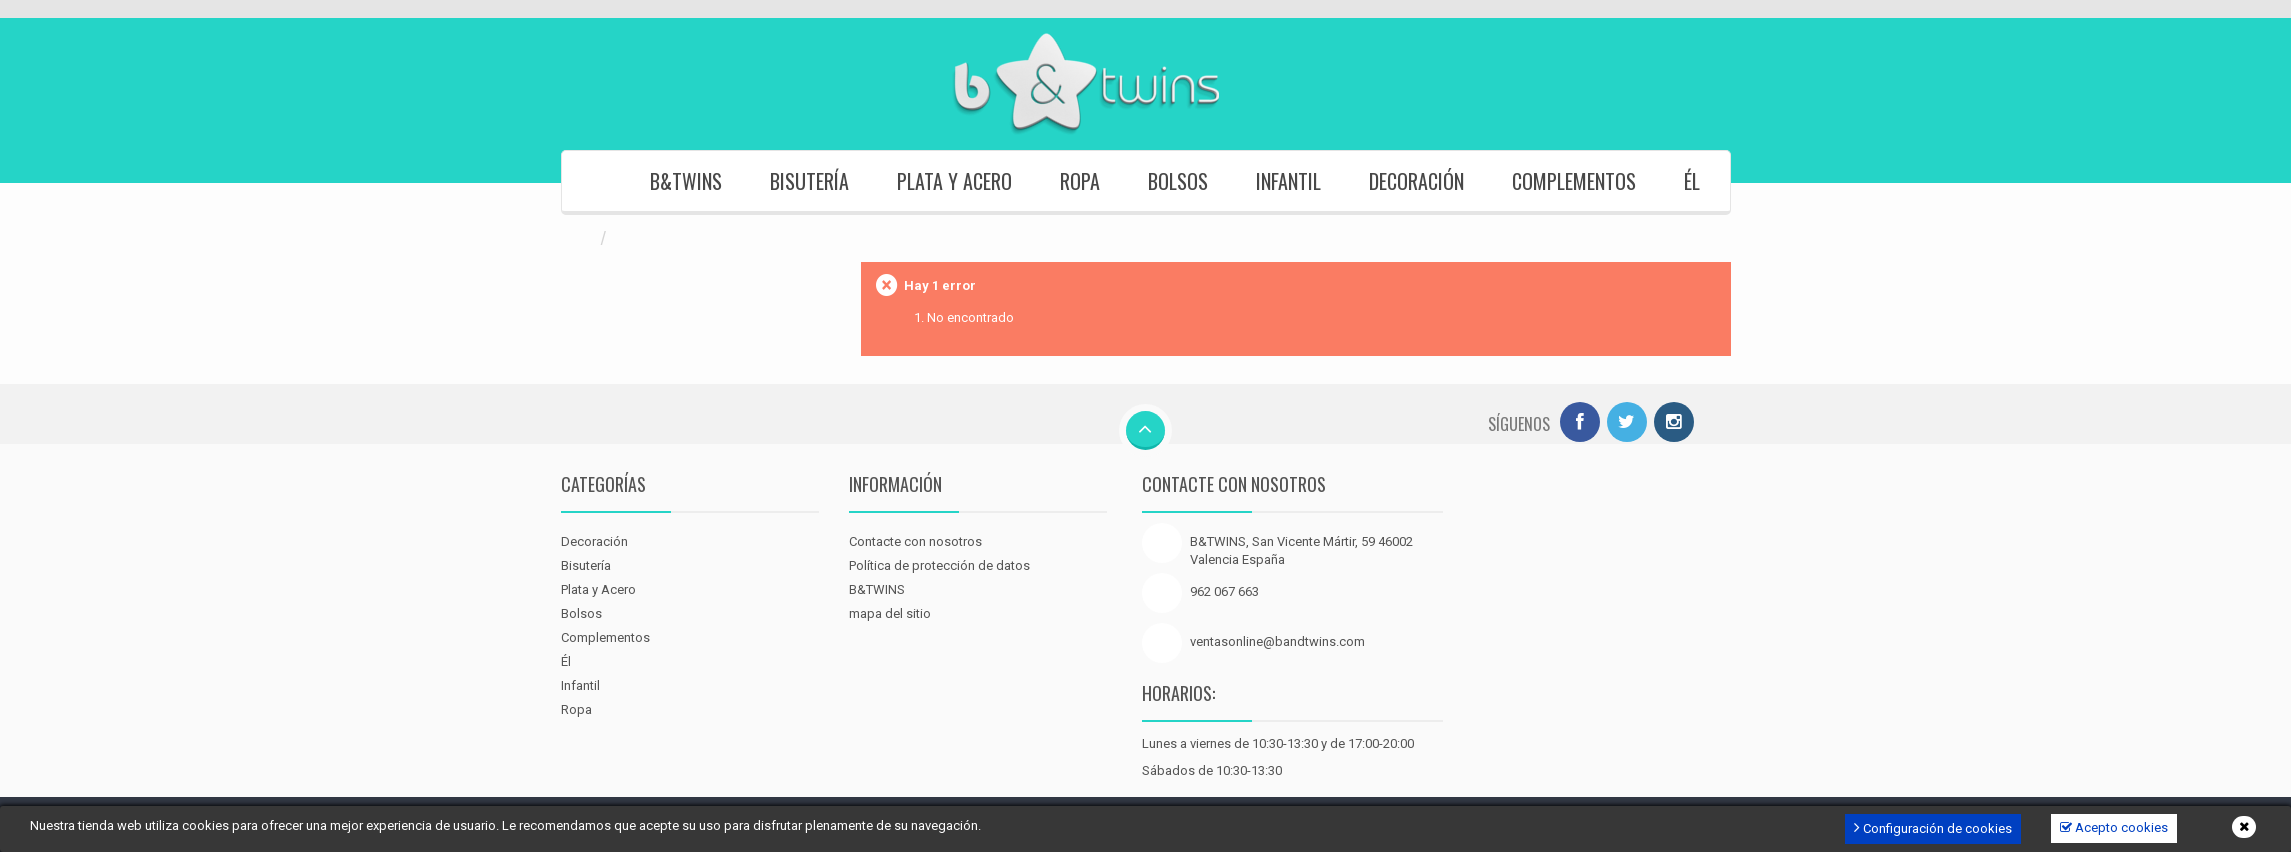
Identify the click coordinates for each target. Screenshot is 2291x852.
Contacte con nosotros (915, 541)
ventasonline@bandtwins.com (1277, 641)
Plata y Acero (954, 181)
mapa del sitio (890, 613)
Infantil (1288, 181)
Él (1692, 181)
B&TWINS (686, 181)
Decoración (1416, 181)
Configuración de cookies (1933, 827)
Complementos (1574, 181)
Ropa (1080, 181)
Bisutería (809, 181)
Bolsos (1178, 181)
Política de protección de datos (939, 565)
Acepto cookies (2114, 827)
